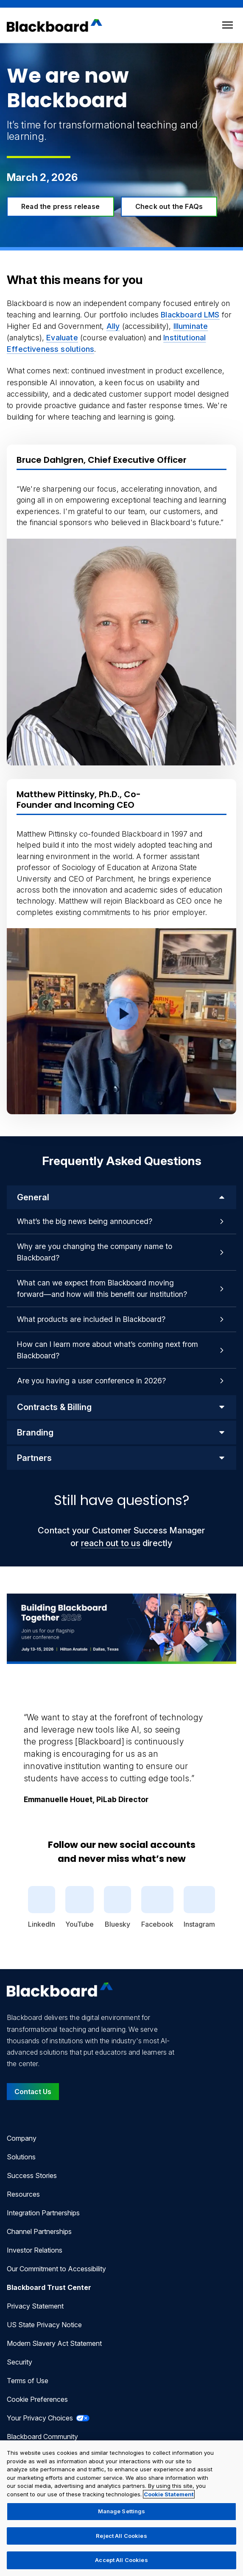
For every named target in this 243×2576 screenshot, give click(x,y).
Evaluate (62, 337)
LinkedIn (41, 1907)
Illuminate (190, 326)
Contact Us (32, 2091)
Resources (23, 2194)
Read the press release (60, 206)
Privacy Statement (35, 2306)
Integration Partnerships (43, 2213)
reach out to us (110, 1543)
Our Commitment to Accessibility (56, 2268)
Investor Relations (34, 2250)
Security (19, 2362)
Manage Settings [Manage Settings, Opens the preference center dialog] (121, 2511)
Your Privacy (48, 2418)
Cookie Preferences (37, 2399)
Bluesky (117, 1907)
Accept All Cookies (121, 2560)
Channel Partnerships (39, 2231)
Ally (113, 326)
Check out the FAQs (169, 206)
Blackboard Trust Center (49, 2287)
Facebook (157, 1907)
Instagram (199, 1907)
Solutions (21, 2157)
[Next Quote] (236, 1748)
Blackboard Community (42, 2436)
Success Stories (32, 2175)
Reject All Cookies (121, 2535)
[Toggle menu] (227, 25)
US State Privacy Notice (44, 2324)
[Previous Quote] (7, 1748)
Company (21, 2138)
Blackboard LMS (190, 314)
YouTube (79, 1907)
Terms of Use (27, 2380)
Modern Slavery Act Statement (54, 2343)
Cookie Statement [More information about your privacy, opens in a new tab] (169, 2494)
